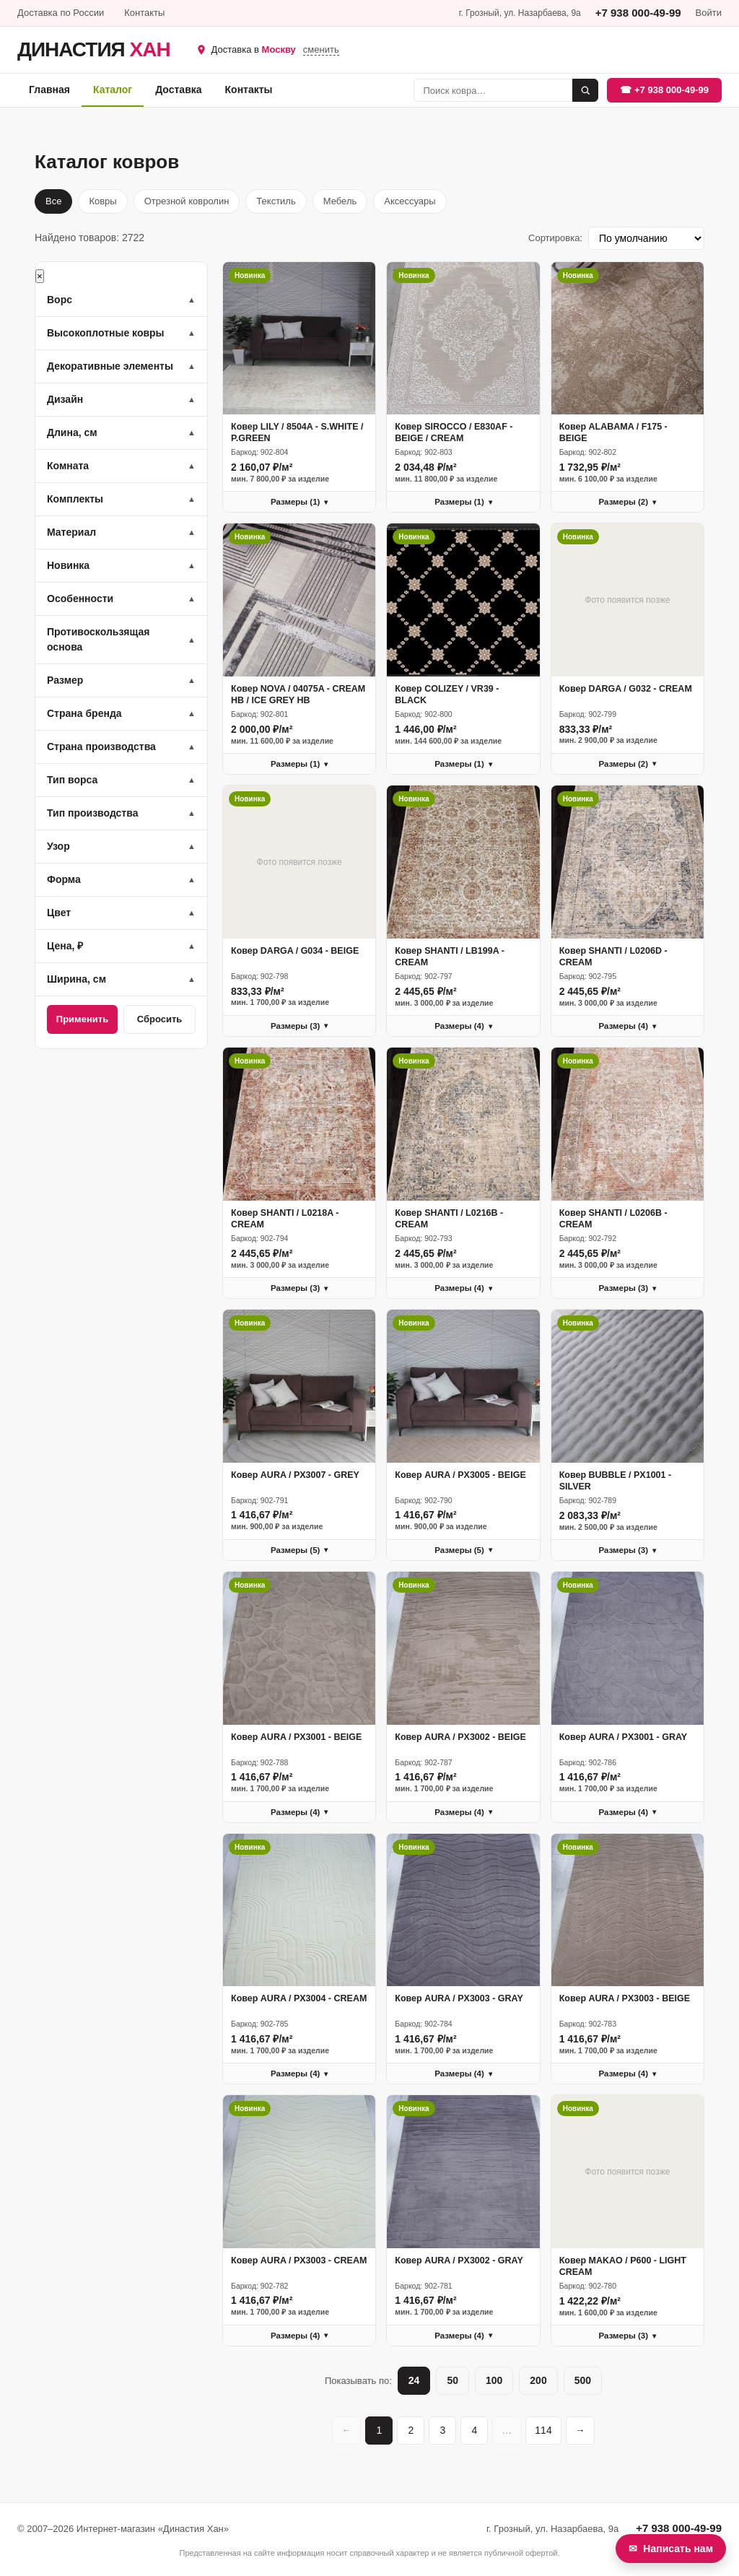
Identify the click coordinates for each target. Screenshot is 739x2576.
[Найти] (585, 90)
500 (582, 2380)
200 (538, 2380)
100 (494, 2380)
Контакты (144, 12)
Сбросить (160, 1019)
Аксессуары (409, 201)
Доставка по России (60, 12)
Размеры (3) (299, 1026)
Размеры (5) (299, 1550)
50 (452, 2380)
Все (53, 201)
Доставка (178, 89)
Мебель (340, 201)
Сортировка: (555, 237)
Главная (49, 89)
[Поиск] (493, 90)
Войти (709, 12)
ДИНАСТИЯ (93, 50)
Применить (82, 1019)
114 (543, 2430)
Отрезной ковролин (186, 201)
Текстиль (275, 201)
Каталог (112, 89)
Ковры (102, 201)
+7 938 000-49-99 (638, 12)
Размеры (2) (627, 501)
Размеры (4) (462, 1026)
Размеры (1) (299, 501)
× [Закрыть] (40, 276)
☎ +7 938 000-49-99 (664, 89)
